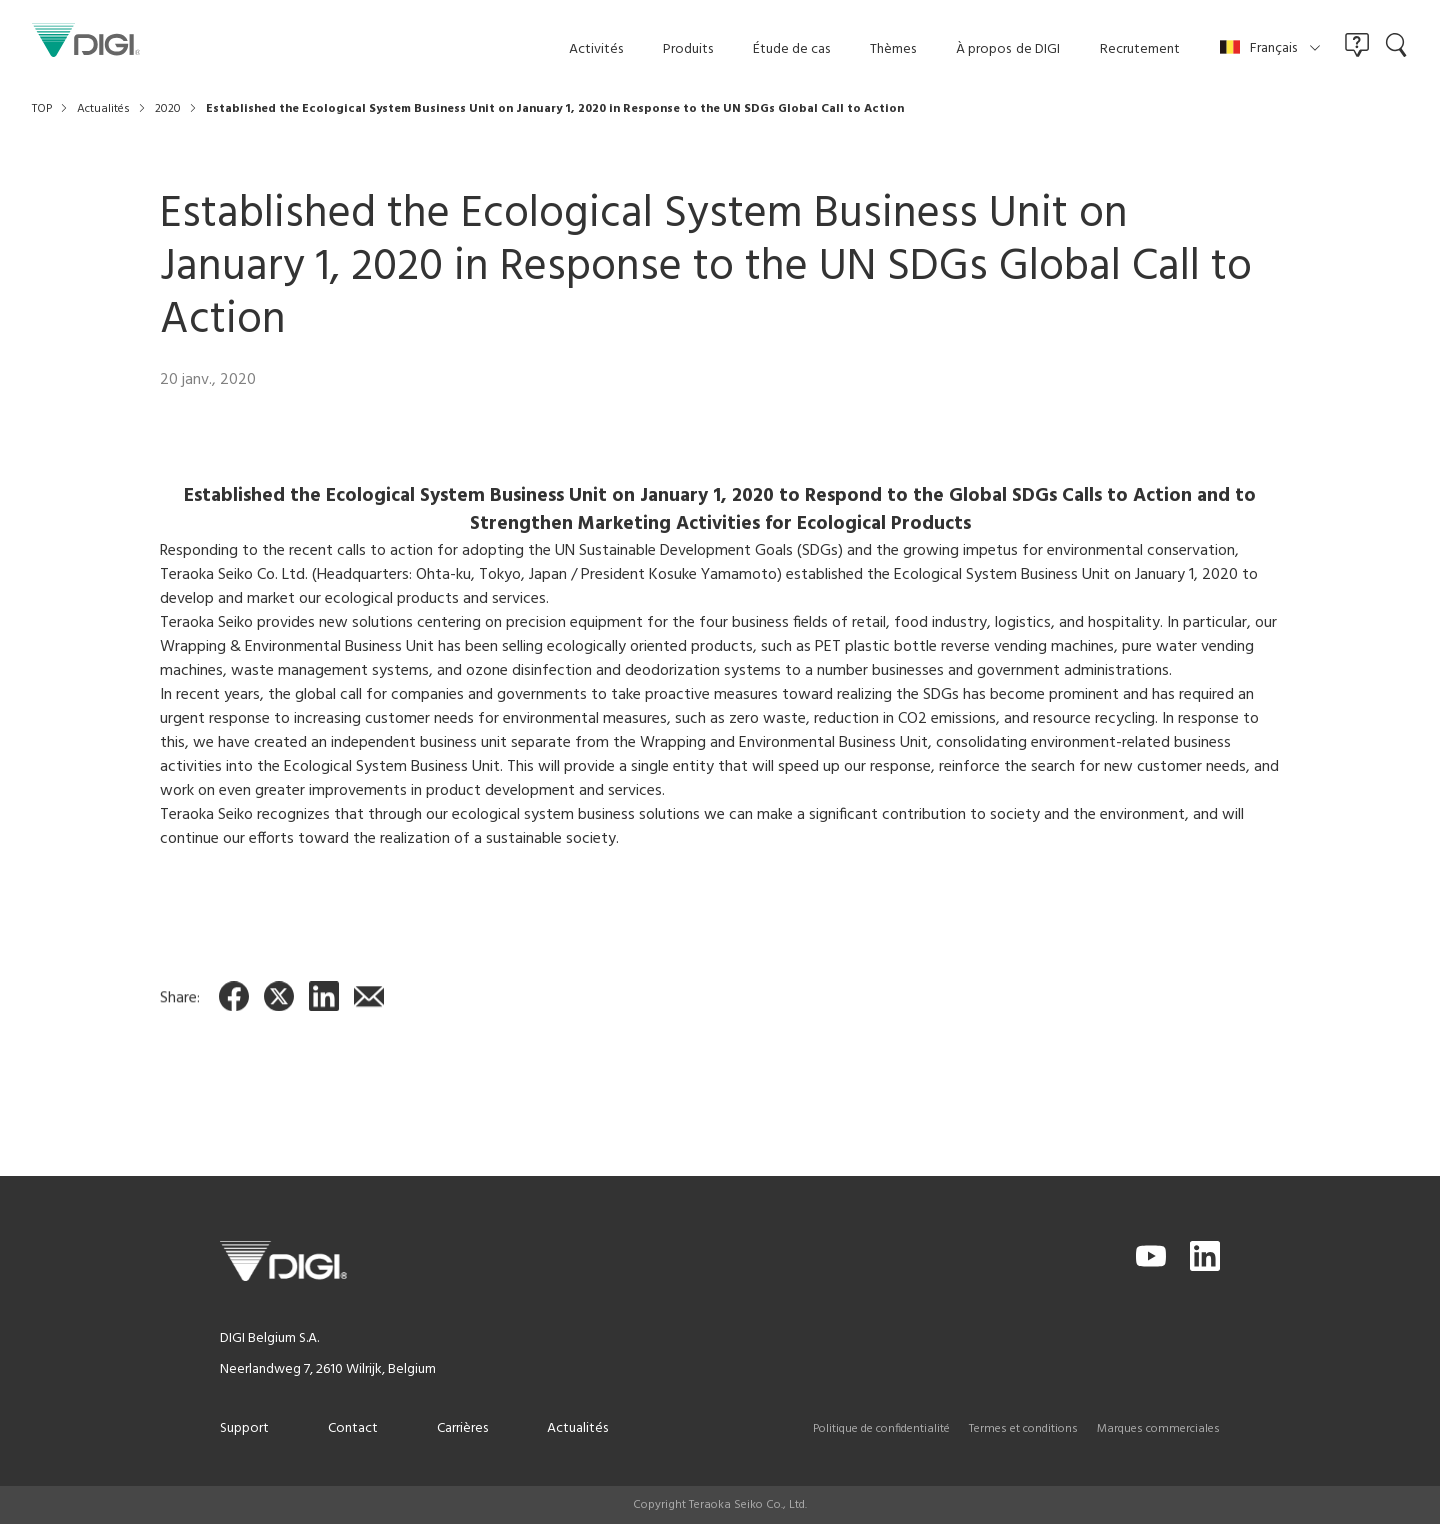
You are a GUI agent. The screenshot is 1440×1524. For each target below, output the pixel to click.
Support (244, 1428)
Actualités (577, 1428)
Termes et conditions (1023, 1429)
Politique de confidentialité (881, 1429)
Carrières (462, 1428)
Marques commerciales (1158, 1429)
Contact (353, 1428)
